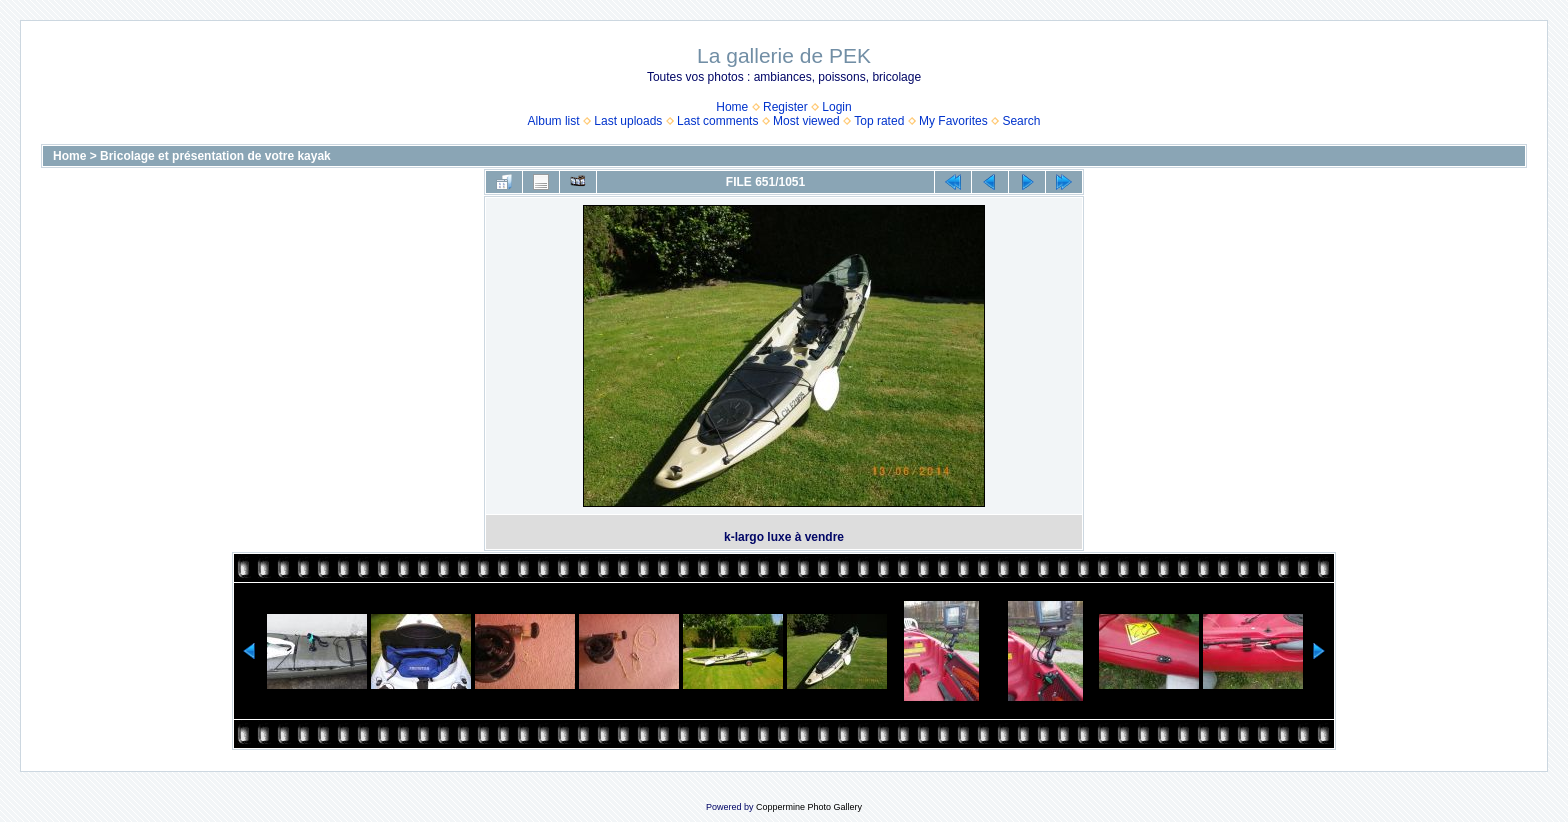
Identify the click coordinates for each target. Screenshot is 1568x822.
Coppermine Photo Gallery (809, 807)
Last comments (717, 121)
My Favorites (953, 121)
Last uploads (628, 121)
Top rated (879, 121)
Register (785, 107)
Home (732, 107)
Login (836, 107)
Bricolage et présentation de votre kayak (215, 156)
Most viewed (806, 121)
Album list (554, 121)
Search (1021, 121)
